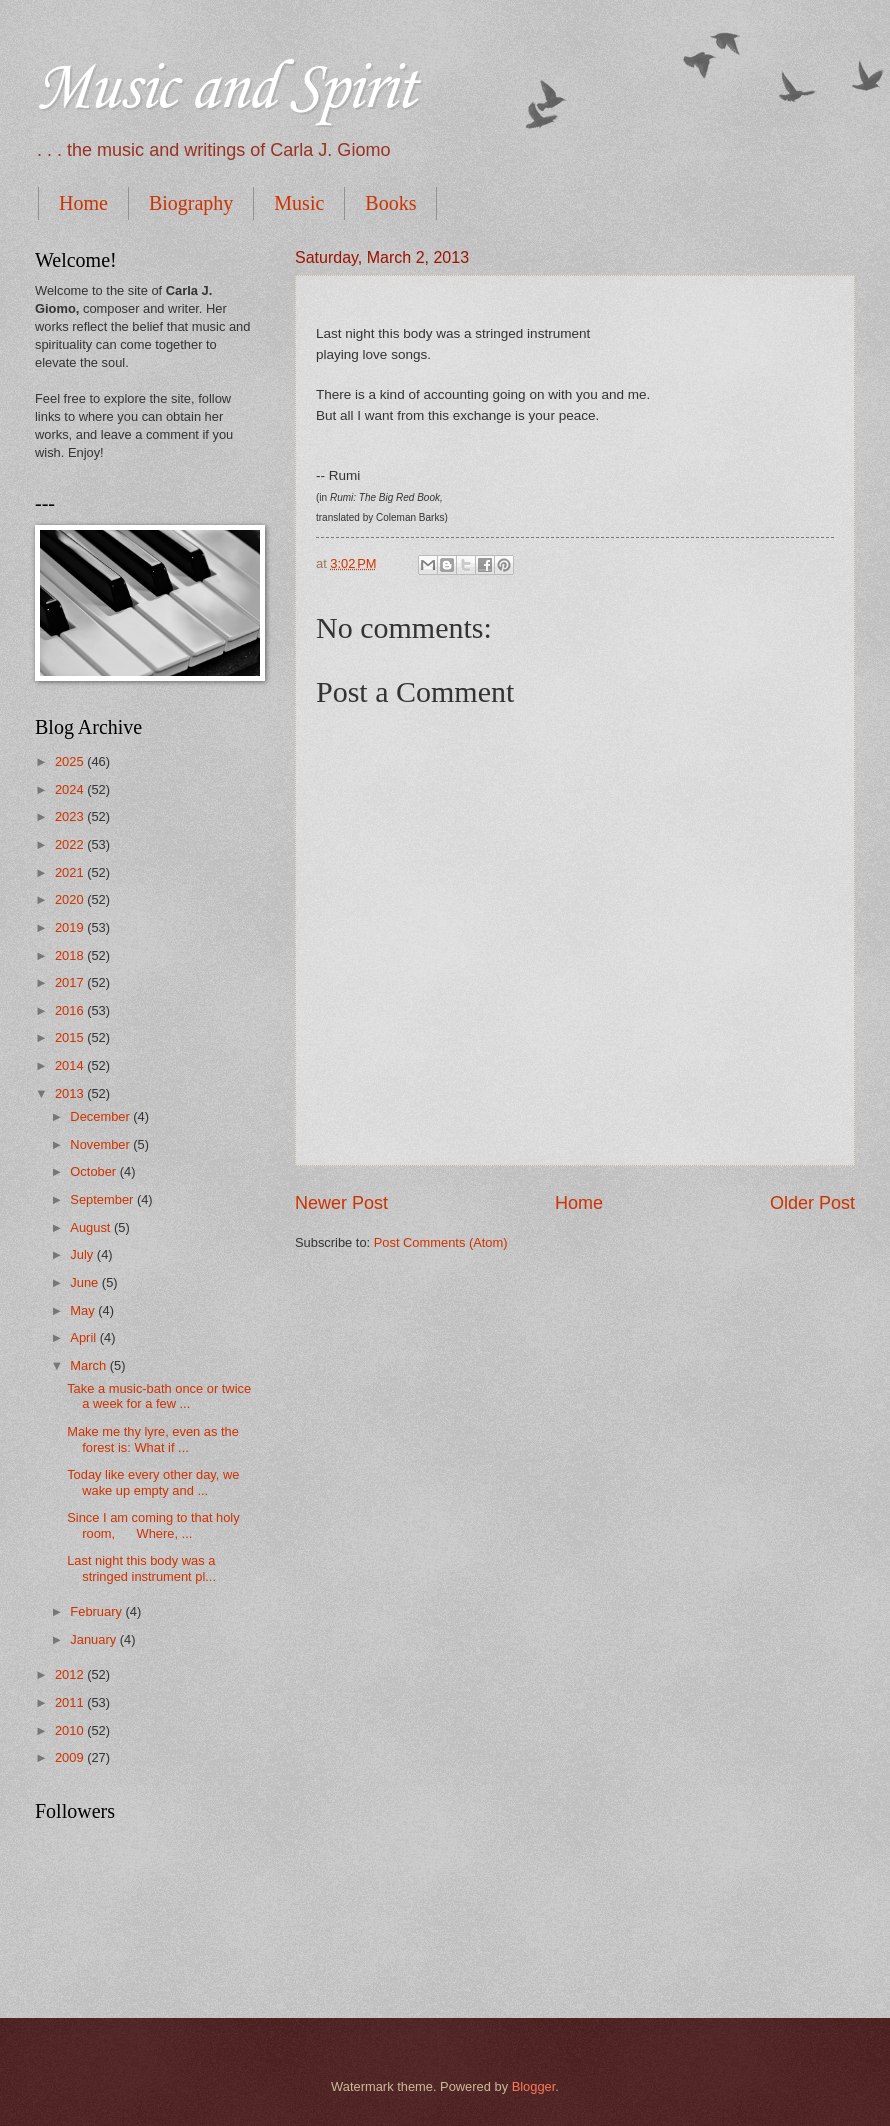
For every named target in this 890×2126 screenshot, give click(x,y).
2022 (71, 844)
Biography (191, 203)
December (101, 1116)
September (103, 1199)
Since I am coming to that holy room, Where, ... (153, 1525)
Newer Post (341, 1203)
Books (390, 203)
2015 (71, 1037)
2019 (71, 927)
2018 (71, 955)
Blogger (534, 2086)
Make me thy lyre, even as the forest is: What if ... (153, 1439)
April (84, 1337)
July (83, 1254)
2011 (71, 1702)
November (101, 1144)
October (94, 1171)
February (97, 1611)
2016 (71, 1010)
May (84, 1310)
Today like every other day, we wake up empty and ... (153, 1482)
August (92, 1227)
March (89, 1365)
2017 (71, 982)
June (86, 1282)
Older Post (812, 1203)
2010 (71, 1730)
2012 (71, 1674)
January (94, 1639)
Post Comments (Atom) (441, 1242)
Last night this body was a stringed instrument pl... (141, 1568)
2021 (71, 872)
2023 (71, 816)
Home (83, 203)
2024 (71, 789)
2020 (71, 899)
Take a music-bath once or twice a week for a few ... (159, 1396)
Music (299, 203)
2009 (71, 1757)
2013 (71, 1093)
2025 (71, 761)
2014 (71, 1065)
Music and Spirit (225, 90)
